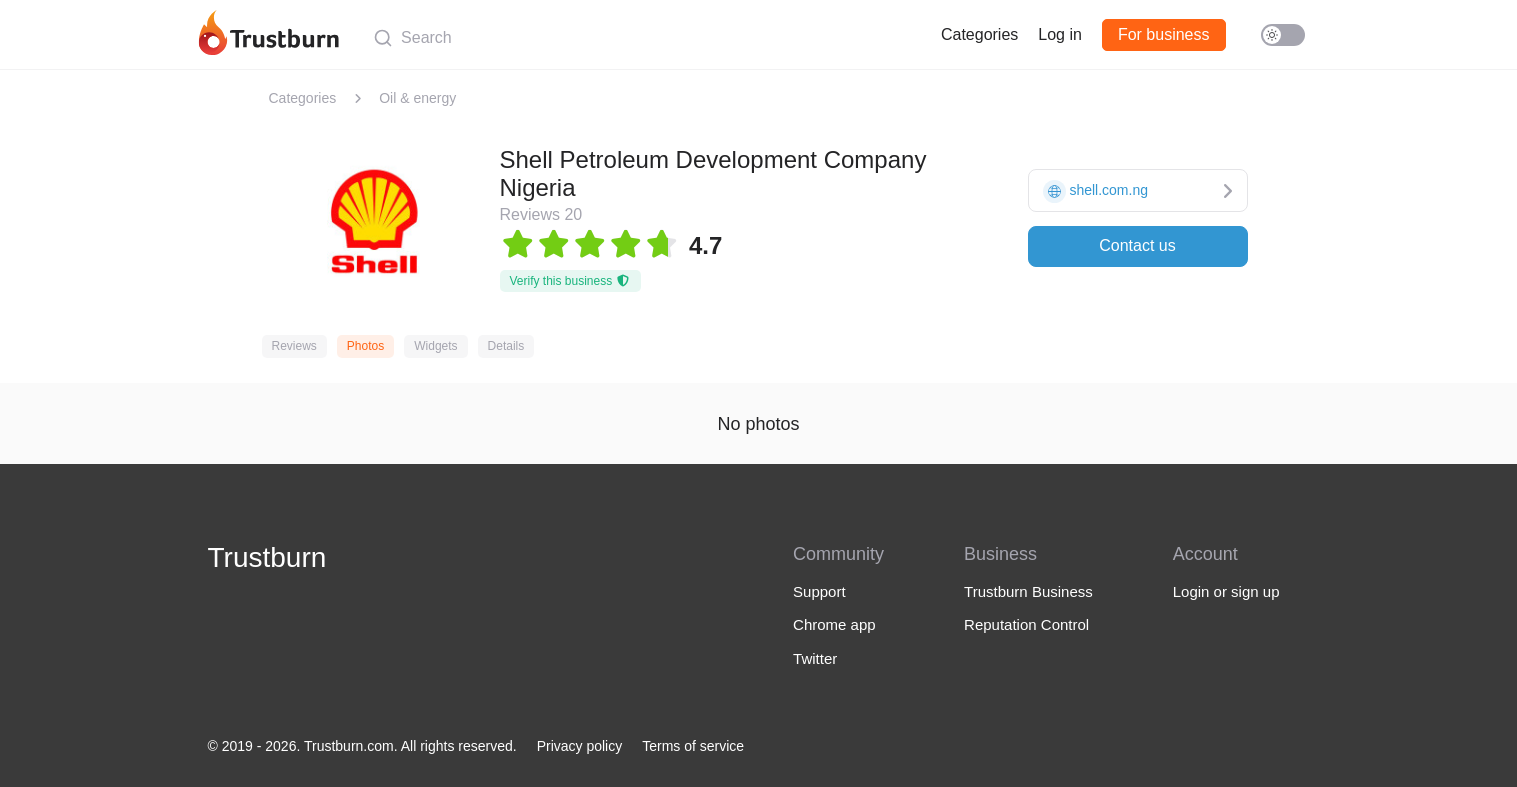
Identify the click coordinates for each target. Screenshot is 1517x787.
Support (819, 591)
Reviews (294, 346)
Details (506, 346)
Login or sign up (1226, 591)
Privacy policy (580, 746)
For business (1164, 34)
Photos (365, 346)
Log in (1060, 34)
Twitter (815, 658)
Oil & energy (417, 98)
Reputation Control (1026, 624)
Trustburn (267, 557)
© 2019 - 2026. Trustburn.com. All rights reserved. (362, 746)
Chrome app (834, 624)
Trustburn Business (1028, 591)
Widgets (435, 346)
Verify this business (570, 281)
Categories (979, 34)
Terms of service (693, 746)
